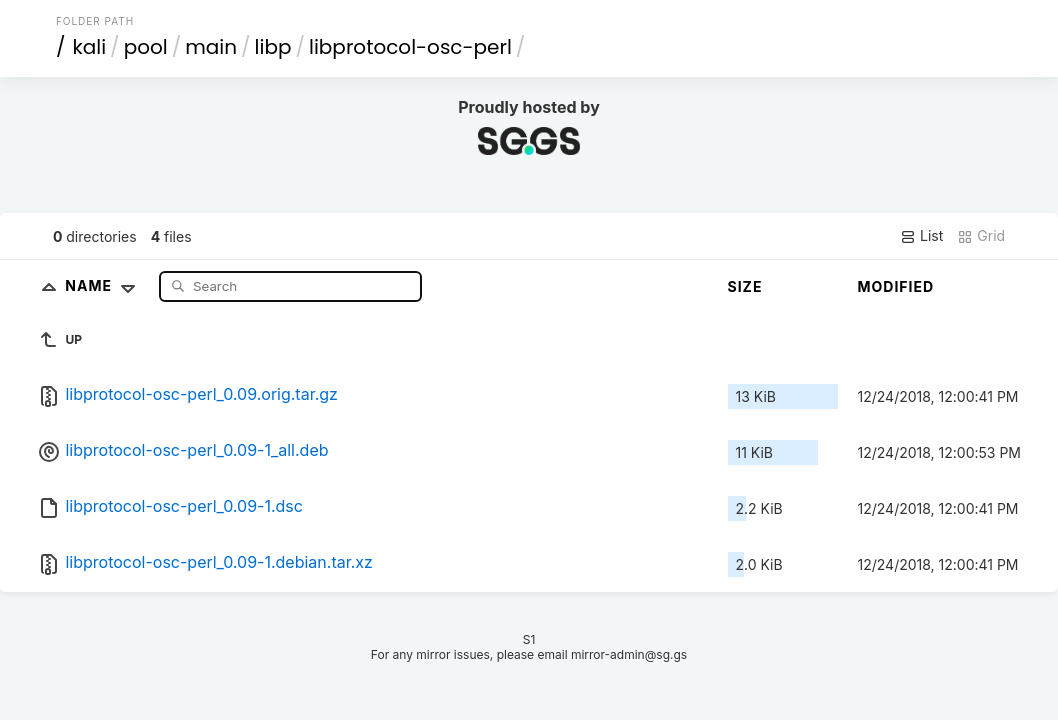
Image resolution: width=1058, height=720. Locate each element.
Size (745, 286)
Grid (981, 236)
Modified (896, 286)
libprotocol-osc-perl (410, 47)
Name (104, 285)
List (921, 236)
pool (146, 47)
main (211, 47)
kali (89, 47)
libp (273, 47)
